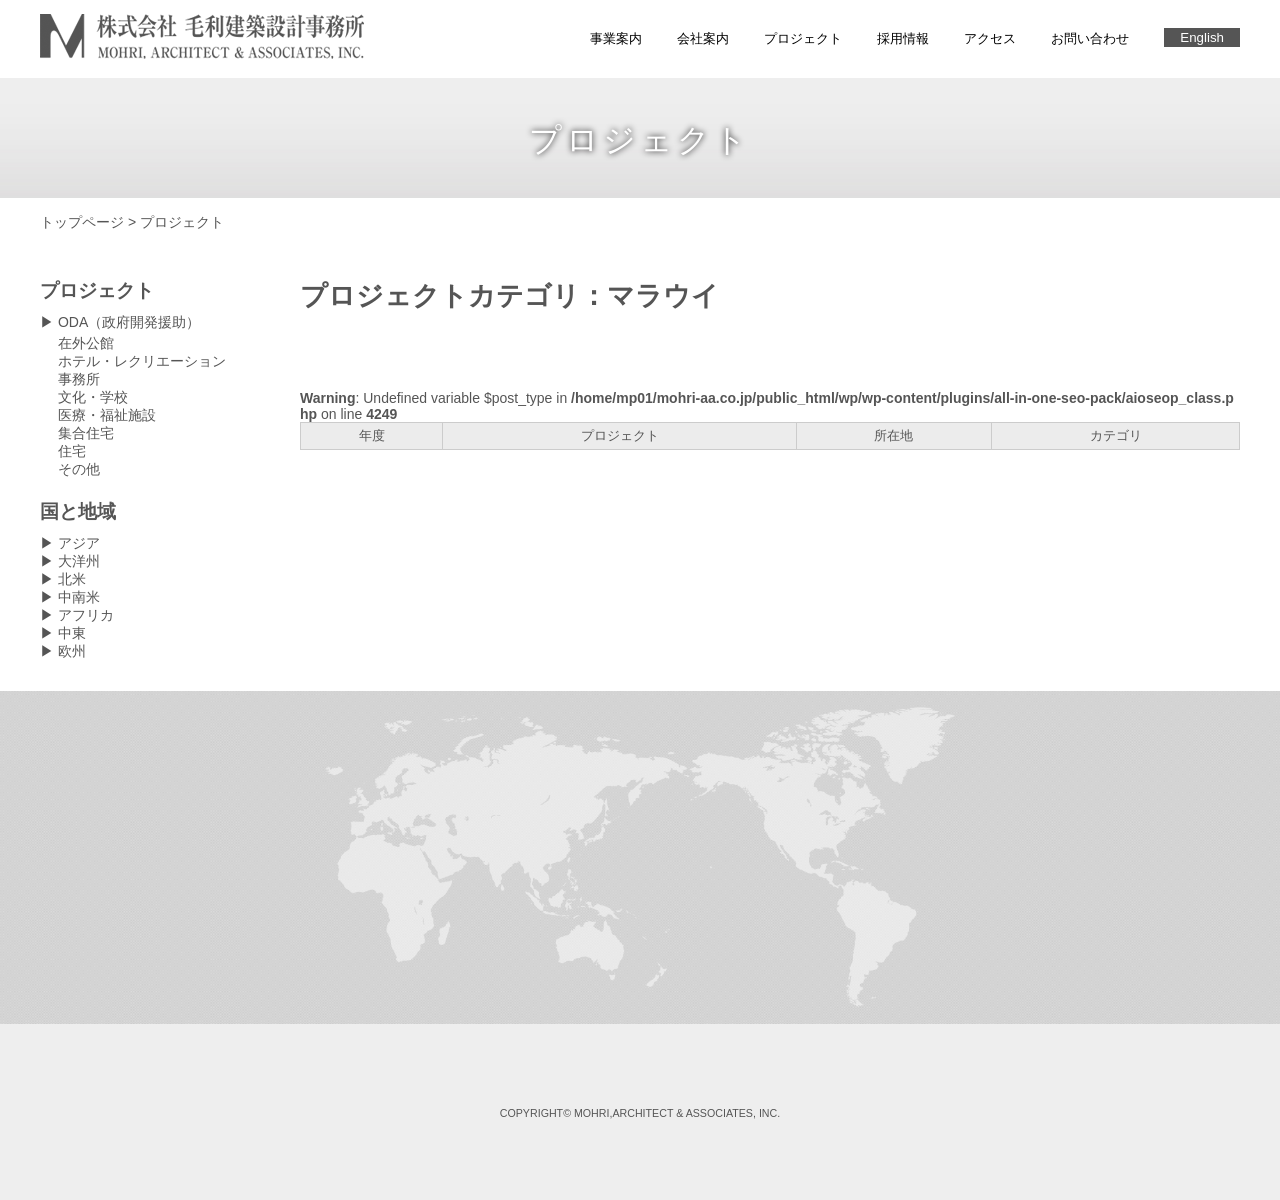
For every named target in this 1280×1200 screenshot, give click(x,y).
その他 (79, 469)
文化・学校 (93, 397)
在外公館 (86, 343)
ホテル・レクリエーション (142, 361)
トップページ (82, 222)
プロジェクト (803, 38)
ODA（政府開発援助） (129, 322)
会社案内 (703, 38)
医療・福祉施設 (107, 415)
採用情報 (903, 38)
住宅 (72, 451)
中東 (72, 633)
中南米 (79, 597)
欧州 (72, 651)
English (1202, 37)
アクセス (990, 38)
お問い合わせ (1090, 38)
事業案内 (616, 38)
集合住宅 (86, 433)
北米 (72, 579)
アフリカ (86, 615)
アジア (79, 543)
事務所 (79, 379)
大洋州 (79, 561)
